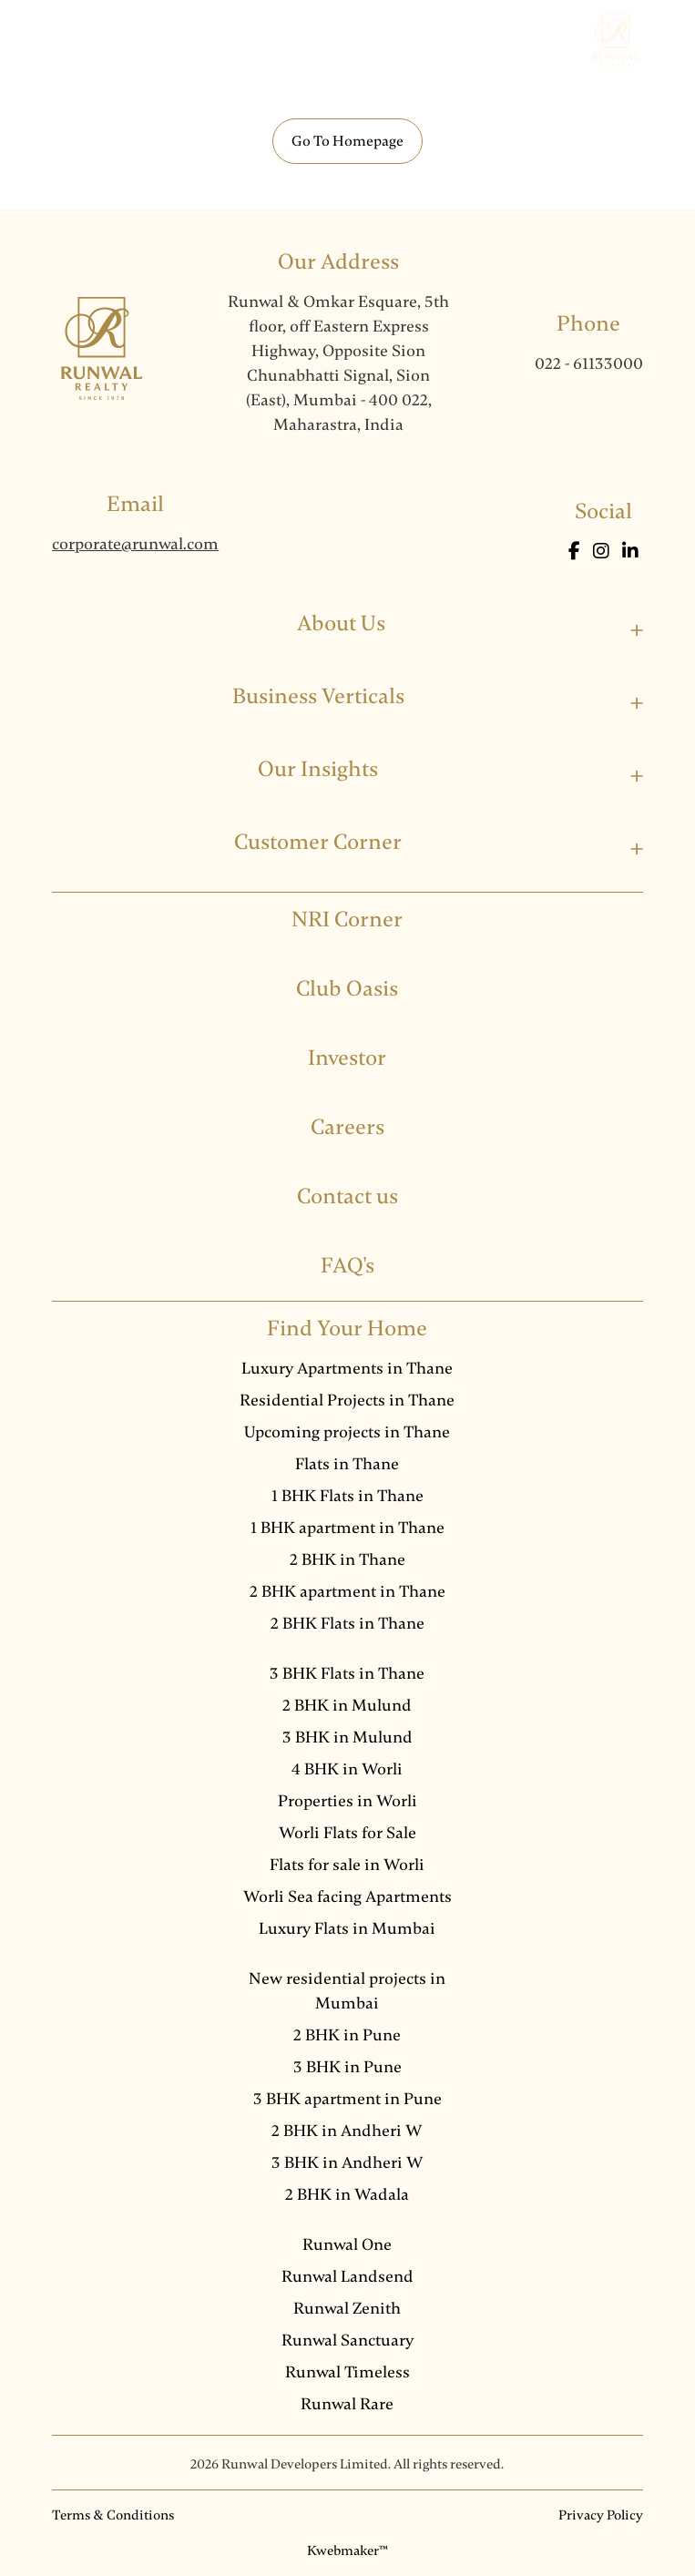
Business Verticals (318, 696)
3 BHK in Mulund (347, 1737)
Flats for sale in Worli (347, 1865)
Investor (347, 1058)
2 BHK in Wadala (347, 2194)
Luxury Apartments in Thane (347, 1368)
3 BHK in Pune (347, 2067)
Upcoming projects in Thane (347, 1432)
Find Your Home (347, 1328)
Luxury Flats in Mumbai (347, 1928)
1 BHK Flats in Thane (347, 1496)
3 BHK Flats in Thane (347, 1673)
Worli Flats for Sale (347, 1833)
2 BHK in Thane (347, 1559)
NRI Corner (347, 919)
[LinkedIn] (630, 551)
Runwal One (347, 2244)
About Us (341, 623)
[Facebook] (576, 551)
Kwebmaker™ (347, 2550)
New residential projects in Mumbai (347, 1990)
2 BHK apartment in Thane (347, 1591)
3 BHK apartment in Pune (347, 2099)
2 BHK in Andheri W (347, 2131)
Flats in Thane (347, 1464)
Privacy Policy (600, 2515)
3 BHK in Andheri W (347, 2162)
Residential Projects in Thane (347, 1400)
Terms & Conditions (113, 2515)
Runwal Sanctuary (347, 2340)
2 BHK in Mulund (347, 1705)
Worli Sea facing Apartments (347, 1896)
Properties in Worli (347, 1801)
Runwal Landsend (347, 2276)
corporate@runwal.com (135, 544)
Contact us (347, 1196)
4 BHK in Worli (347, 1769)
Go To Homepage (347, 141)
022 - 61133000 (589, 363)
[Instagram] (603, 551)
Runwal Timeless (347, 2372)
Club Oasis (347, 989)
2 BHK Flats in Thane (347, 1623)
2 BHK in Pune (347, 2035)
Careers (347, 1127)
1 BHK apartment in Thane (347, 1528)
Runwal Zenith (347, 2308)
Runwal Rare (347, 2404)
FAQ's (347, 1265)
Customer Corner (318, 842)
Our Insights (318, 769)
